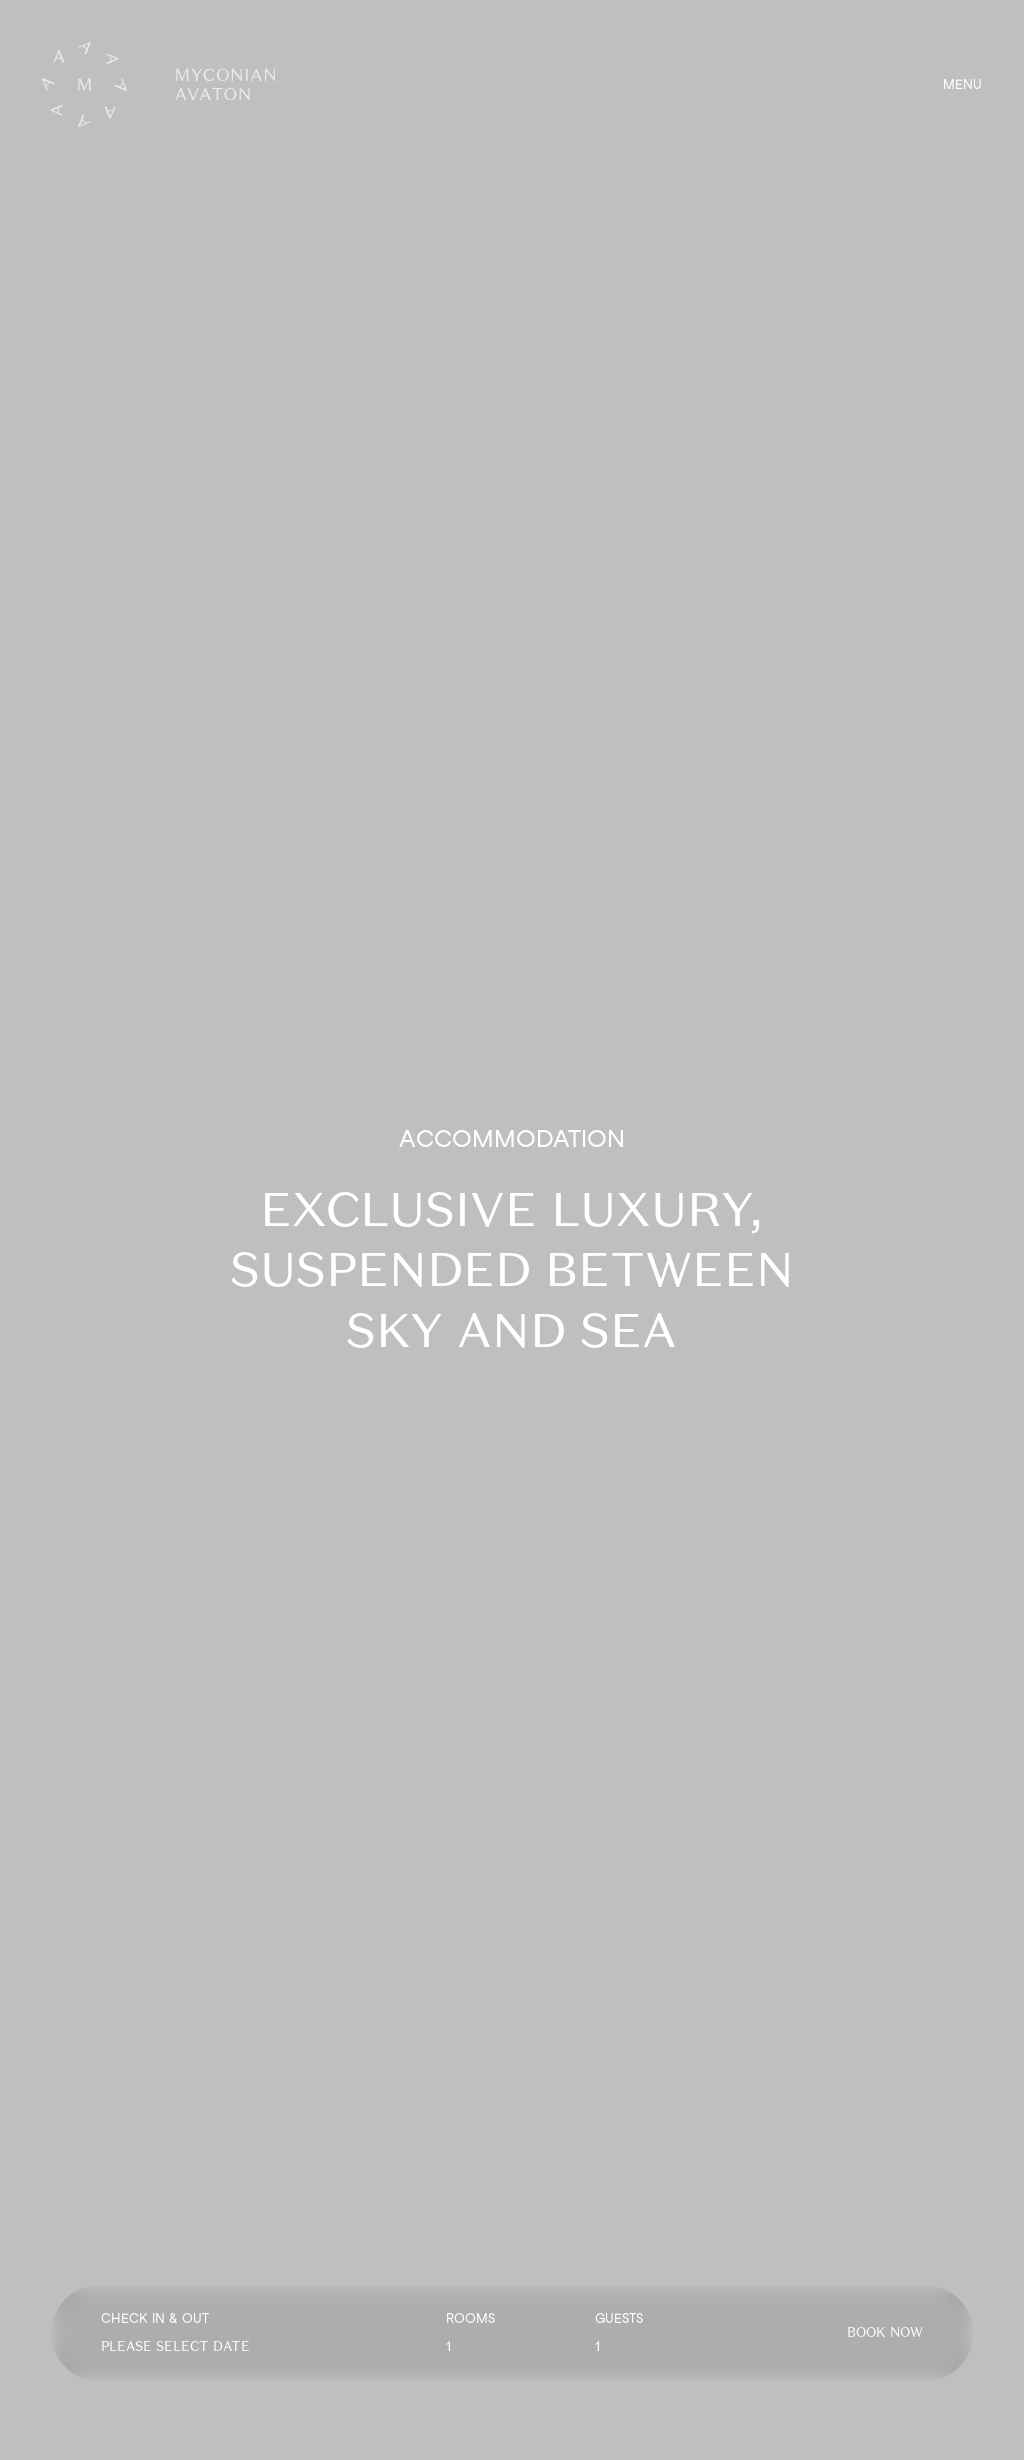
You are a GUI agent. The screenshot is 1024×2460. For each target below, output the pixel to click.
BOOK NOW (885, 2332)
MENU (962, 84)
